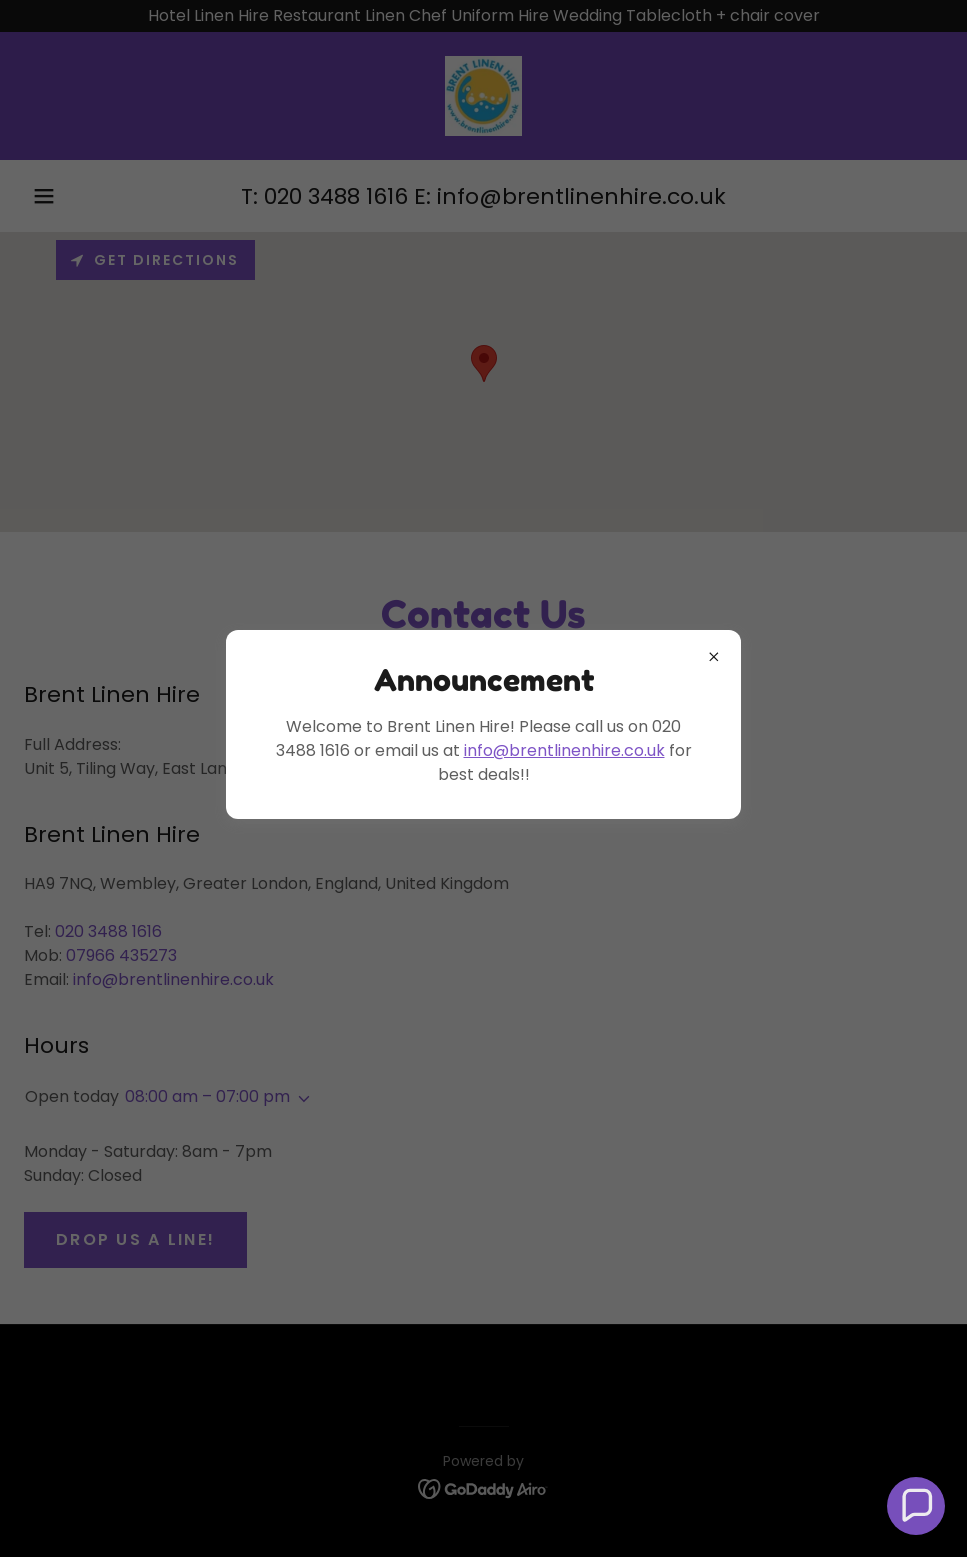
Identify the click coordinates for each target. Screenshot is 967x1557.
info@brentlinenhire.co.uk (564, 750)
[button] (916, 1506)
